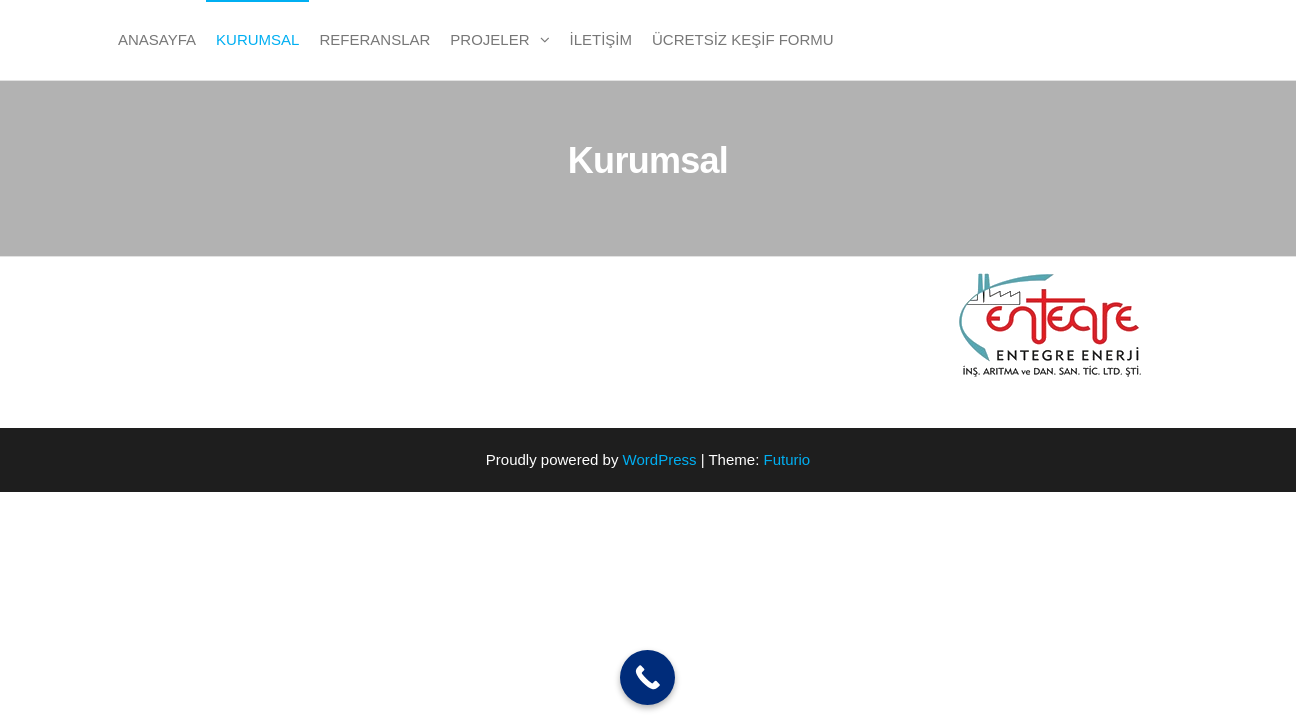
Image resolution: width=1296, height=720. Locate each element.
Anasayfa (157, 39)
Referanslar (374, 39)
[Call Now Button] (647, 677)
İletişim (601, 39)
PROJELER (489, 39)
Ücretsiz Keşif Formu (743, 39)
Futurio (786, 459)
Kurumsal (257, 39)
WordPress (660, 459)
